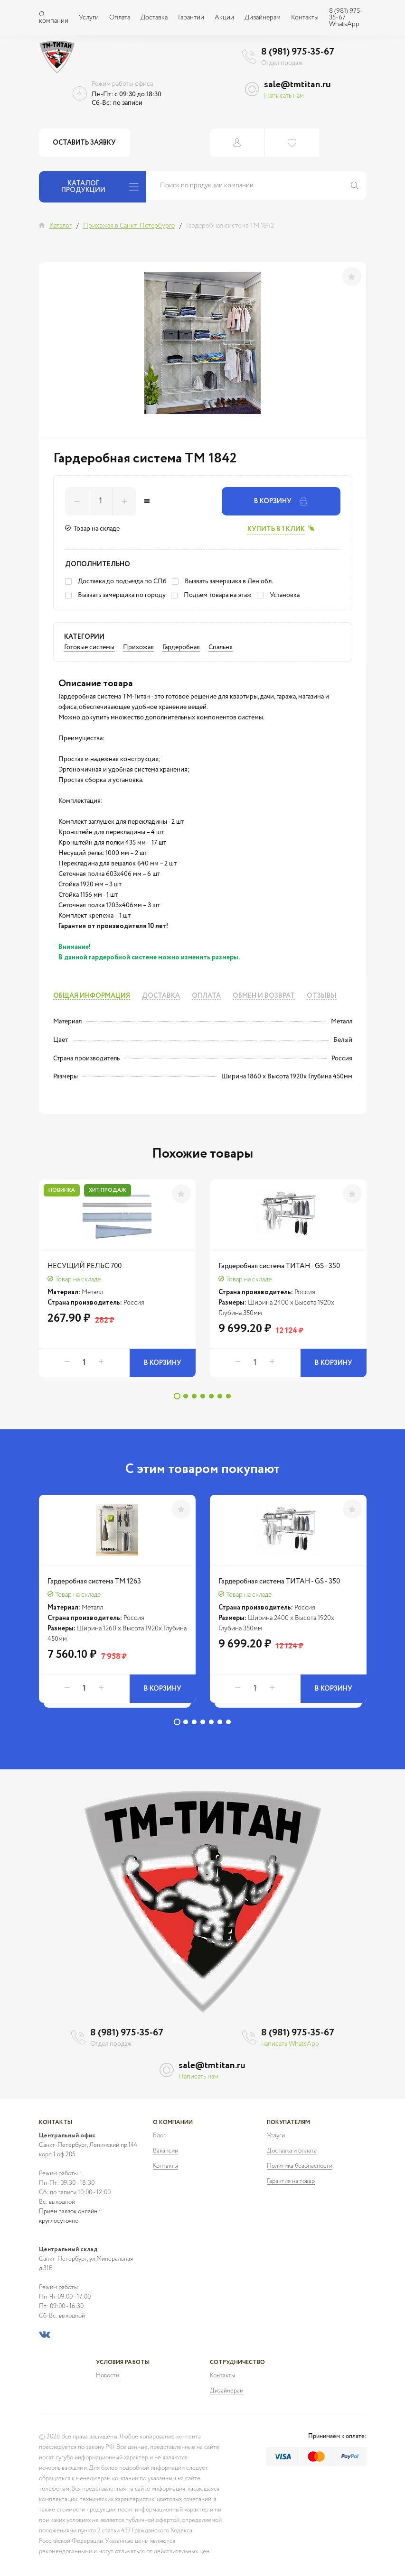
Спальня (220, 647)
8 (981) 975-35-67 (297, 52)
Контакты (305, 17)
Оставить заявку (85, 142)
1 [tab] (177, 1396)
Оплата (119, 17)
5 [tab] (211, 1396)
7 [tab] (228, 1396)
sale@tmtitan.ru (297, 85)
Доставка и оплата (292, 2151)
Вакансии (165, 2151)
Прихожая (138, 647)
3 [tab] (194, 1396)
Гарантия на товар (291, 2181)
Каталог (60, 225)
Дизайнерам (263, 17)
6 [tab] (219, 1396)
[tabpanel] (117, 1283)
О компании (53, 17)
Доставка (154, 17)
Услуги (89, 17)
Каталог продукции (100, 187)
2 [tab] (185, 1396)
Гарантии (191, 17)
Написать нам (284, 95)
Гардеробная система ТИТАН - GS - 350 (279, 1266)
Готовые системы (89, 647)
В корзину (281, 501)
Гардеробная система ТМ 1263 (94, 1581)
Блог (159, 2136)
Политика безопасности (299, 2166)
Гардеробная (181, 647)
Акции (224, 17)
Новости (107, 2376)
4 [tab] (202, 1396)
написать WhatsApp (290, 2044)
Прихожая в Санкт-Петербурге (129, 225)
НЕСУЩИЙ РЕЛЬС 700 (84, 1266)
